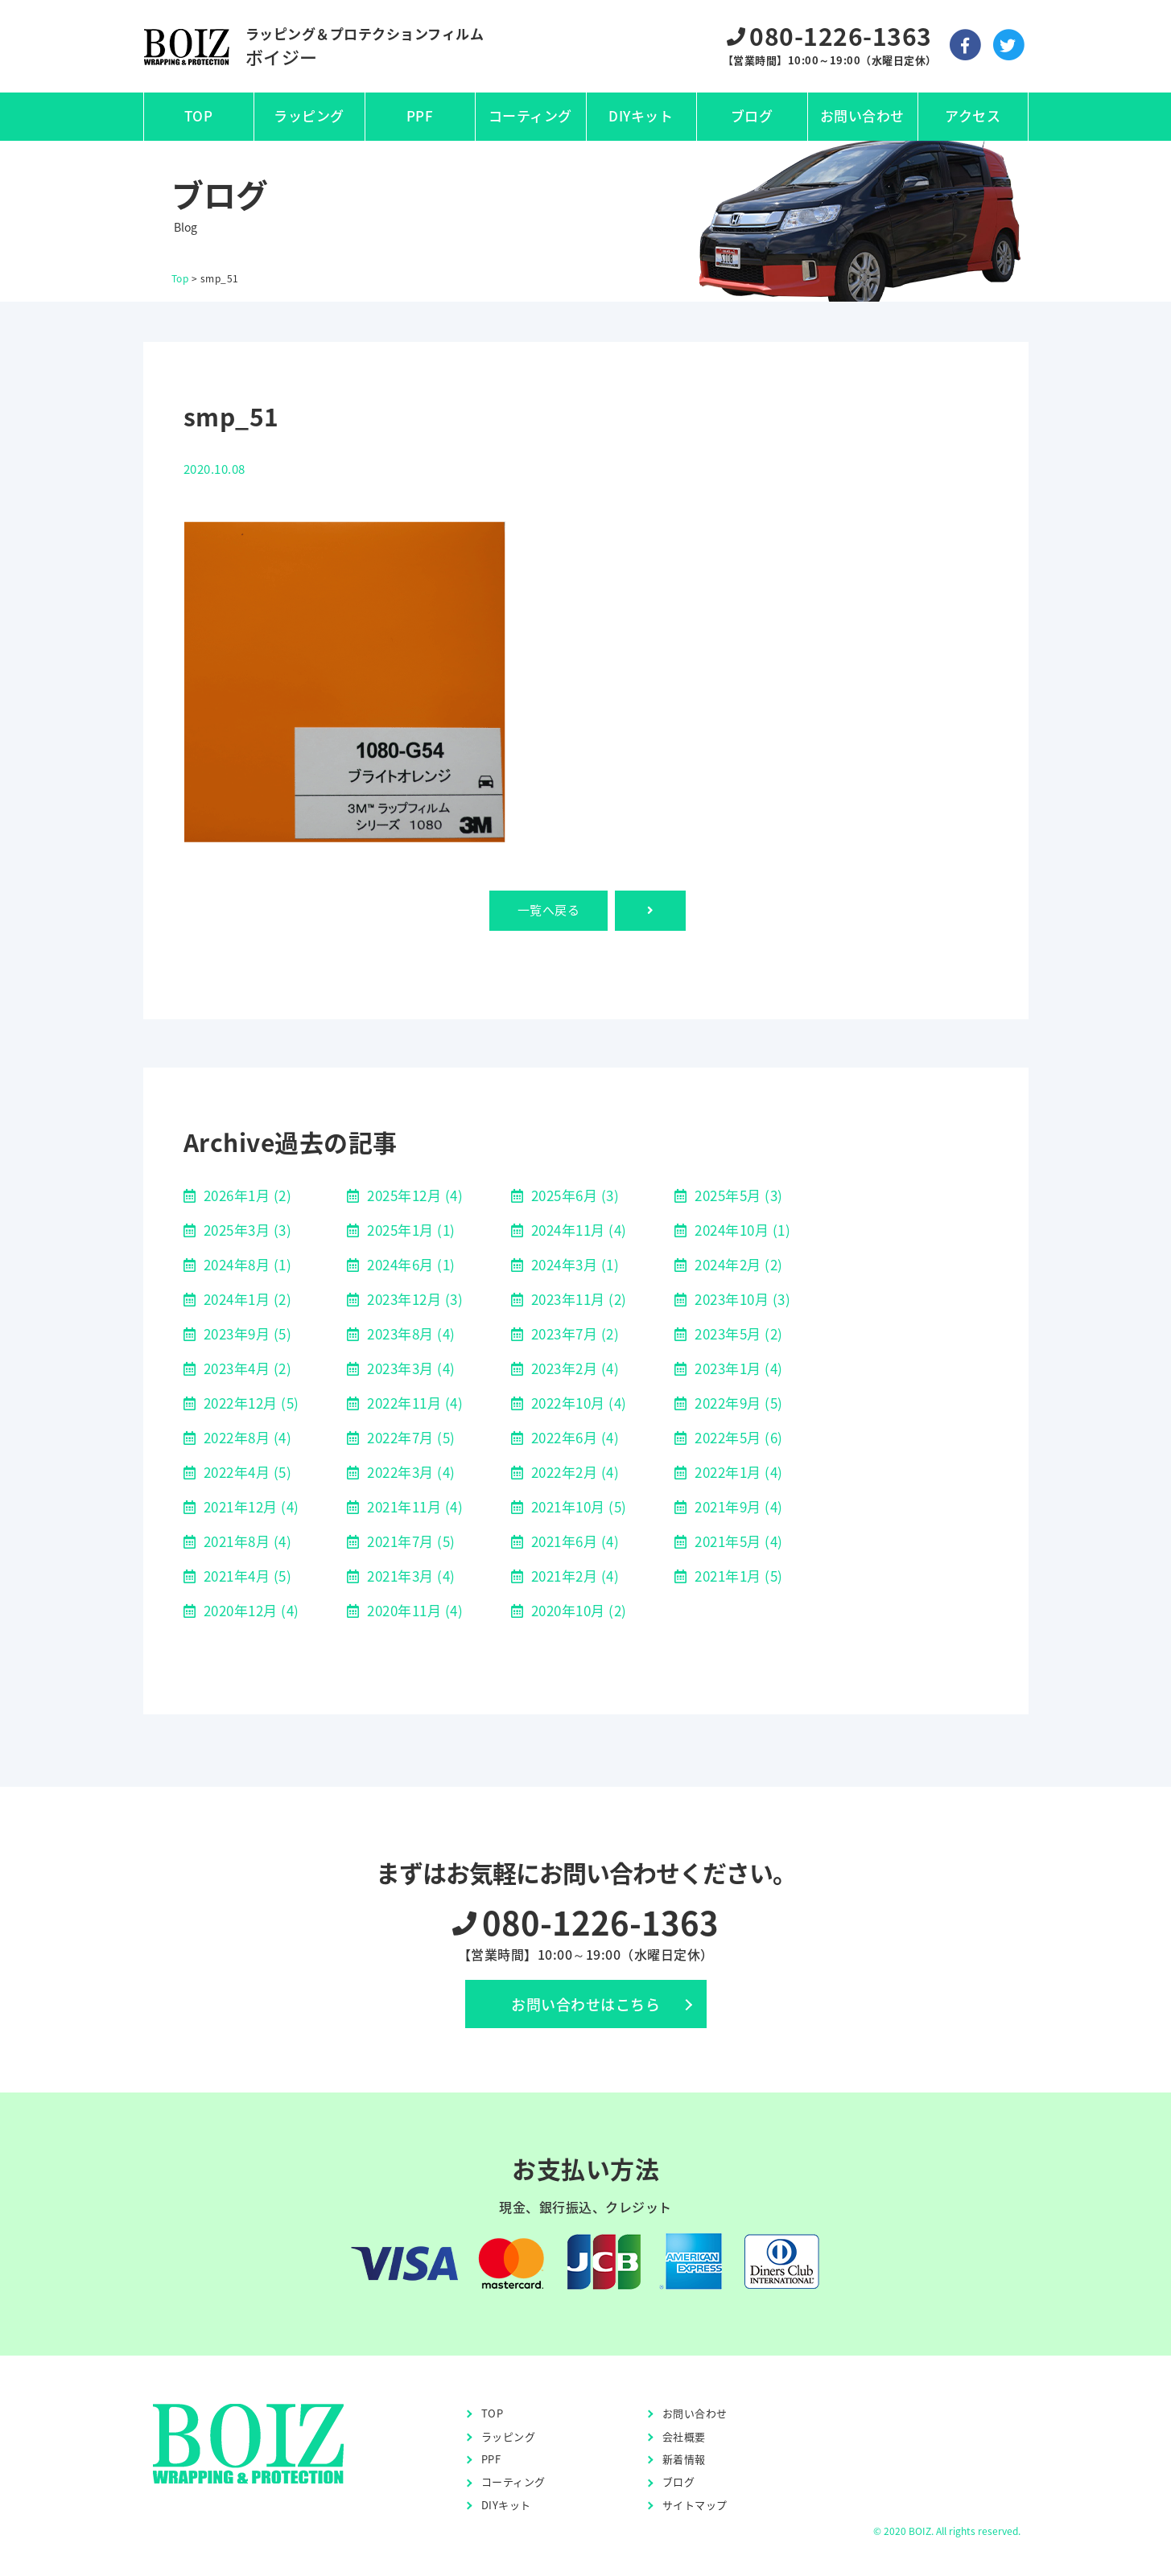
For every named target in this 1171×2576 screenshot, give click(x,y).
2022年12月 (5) (249, 1403)
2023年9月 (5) (245, 1333)
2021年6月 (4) (573, 1541)
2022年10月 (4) (577, 1403)
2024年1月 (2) (245, 1299)
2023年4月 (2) (245, 1368)
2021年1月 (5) (737, 1576)
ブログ (752, 115)
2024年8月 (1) (245, 1264)
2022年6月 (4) (573, 1437)
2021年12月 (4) (249, 1506)
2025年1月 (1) (410, 1230)
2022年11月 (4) (414, 1403)
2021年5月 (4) (737, 1541)
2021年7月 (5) (410, 1541)
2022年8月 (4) (245, 1437)
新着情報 (684, 2459)
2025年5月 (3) (737, 1195)
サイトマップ (695, 2504)
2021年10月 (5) (577, 1506)
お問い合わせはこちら (585, 2004)
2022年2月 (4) (573, 1472)
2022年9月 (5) (737, 1403)
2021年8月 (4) (245, 1541)
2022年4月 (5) (245, 1472)
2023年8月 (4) (410, 1333)
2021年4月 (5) (245, 1576)
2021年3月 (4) (410, 1576)
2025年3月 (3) (245, 1230)
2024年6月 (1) (410, 1264)
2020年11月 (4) (414, 1610)
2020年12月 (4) (249, 1610)
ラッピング (309, 115)
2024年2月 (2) (737, 1264)
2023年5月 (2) (737, 1333)
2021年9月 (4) (737, 1506)
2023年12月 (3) (414, 1299)
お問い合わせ (862, 115)
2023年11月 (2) (577, 1299)
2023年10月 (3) (741, 1299)
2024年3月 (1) (573, 1264)
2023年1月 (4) (737, 1368)
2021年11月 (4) (414, 1506)
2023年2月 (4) (573, 1368)
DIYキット (640, 115)
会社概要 (684, 2436)
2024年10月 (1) (741, 1230)
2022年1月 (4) (737, 1472)
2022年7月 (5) (410, 1437)
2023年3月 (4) (410, 1368)
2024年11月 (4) (577, 1230)
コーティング (530, 115)
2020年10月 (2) (577, 1610)
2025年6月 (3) (573, 1195)
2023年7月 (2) (573, 1333)
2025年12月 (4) (414, 1195)
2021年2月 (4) (573, 1576)
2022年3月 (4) (410, 1472)
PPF (420, 115)
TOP (198, 115)
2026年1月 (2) (245, 1195)
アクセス (972, 115)
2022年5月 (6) (737, 1437)
